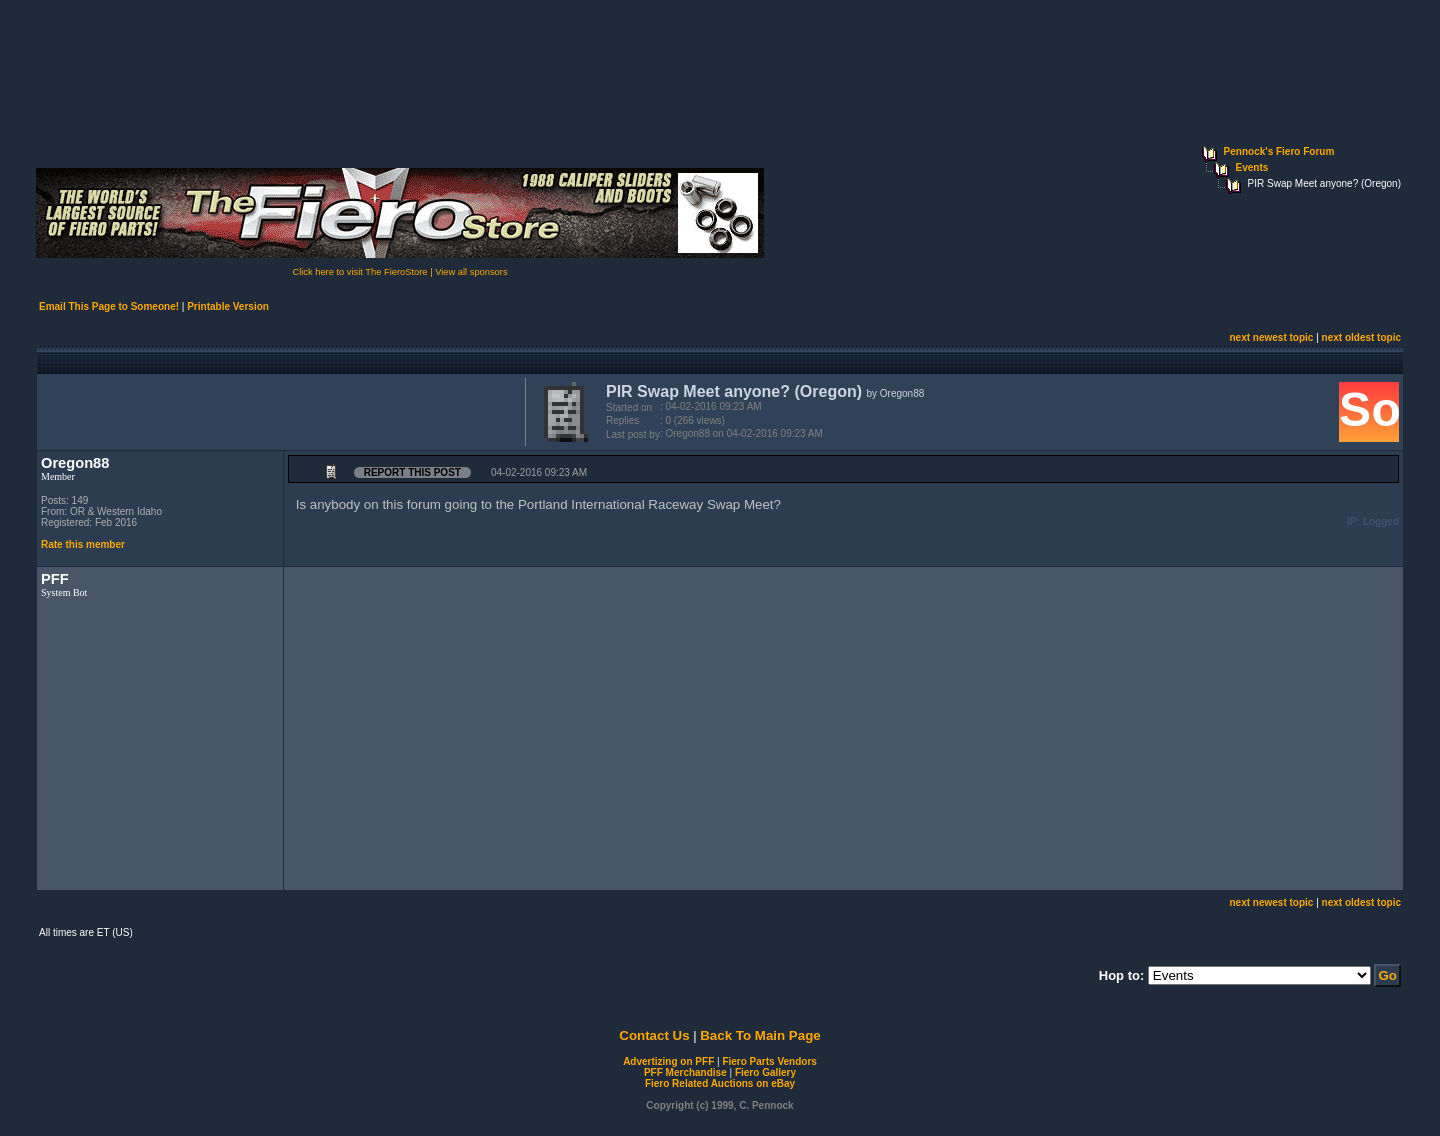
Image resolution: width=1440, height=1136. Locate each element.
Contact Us (654, 1035)
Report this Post (412, 472)
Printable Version (228, 306)
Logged (1381, 521)
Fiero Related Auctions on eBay (720, 1083)
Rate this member (83, 544)
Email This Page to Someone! (109, 306)
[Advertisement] (277, 410)
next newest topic (1271, 337)
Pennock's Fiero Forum (1279, 151)
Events (1252, 167)
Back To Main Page (760, 1035)
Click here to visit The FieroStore (359, 272)
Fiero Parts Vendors (769, 1061)
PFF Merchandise (685, 1072)
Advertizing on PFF (668, 1061)
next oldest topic (1361, 337)
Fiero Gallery (765, 1072)
